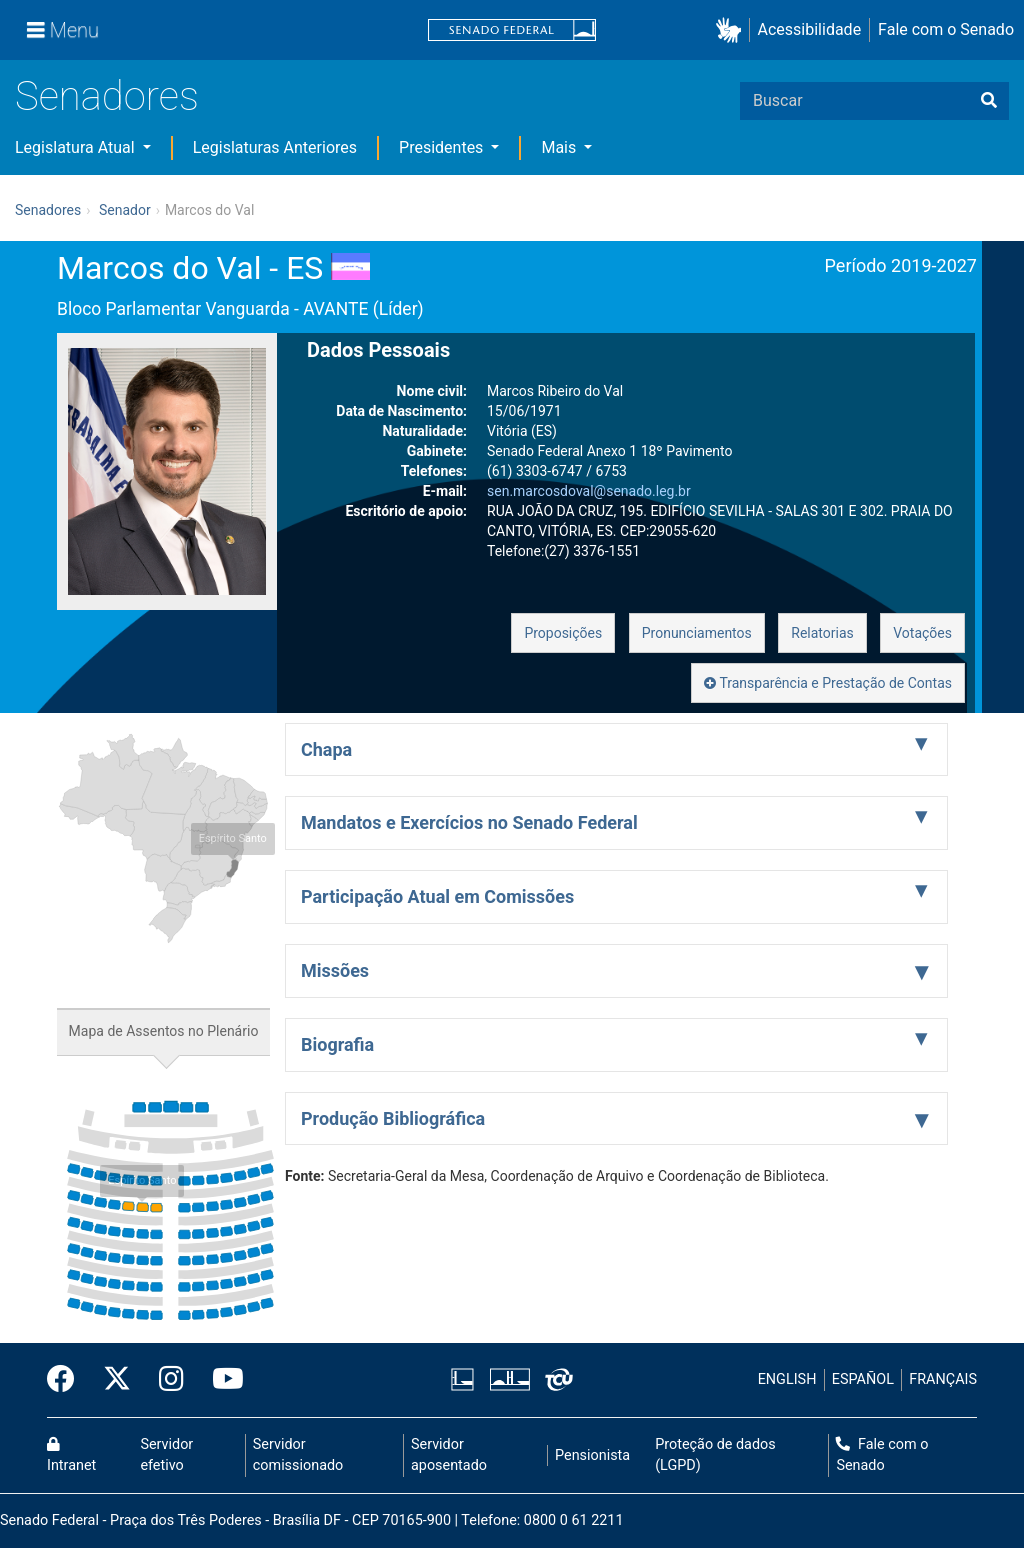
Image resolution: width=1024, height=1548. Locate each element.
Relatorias (822, 633)
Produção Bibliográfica (393, 1118)
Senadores (107, 96)
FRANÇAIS (943, 1379)
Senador (125, 210)
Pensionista (592, 1455)
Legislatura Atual (77, 147)
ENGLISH (787, 1379)
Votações (922, 633)
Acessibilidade (810, 29)
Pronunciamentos (697, 633)
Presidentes (443, 147)
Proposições (563, 633)
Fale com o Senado (946, 29)
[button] (732, 30)
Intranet (71, 1456)
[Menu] (63, 30)
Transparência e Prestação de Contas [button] (828, 683)
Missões (335, 970)
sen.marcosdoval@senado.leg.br (589, 491)
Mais (560, 147)
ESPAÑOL (863, 1379)
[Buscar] (989, 101)
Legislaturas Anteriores (275, 147)
